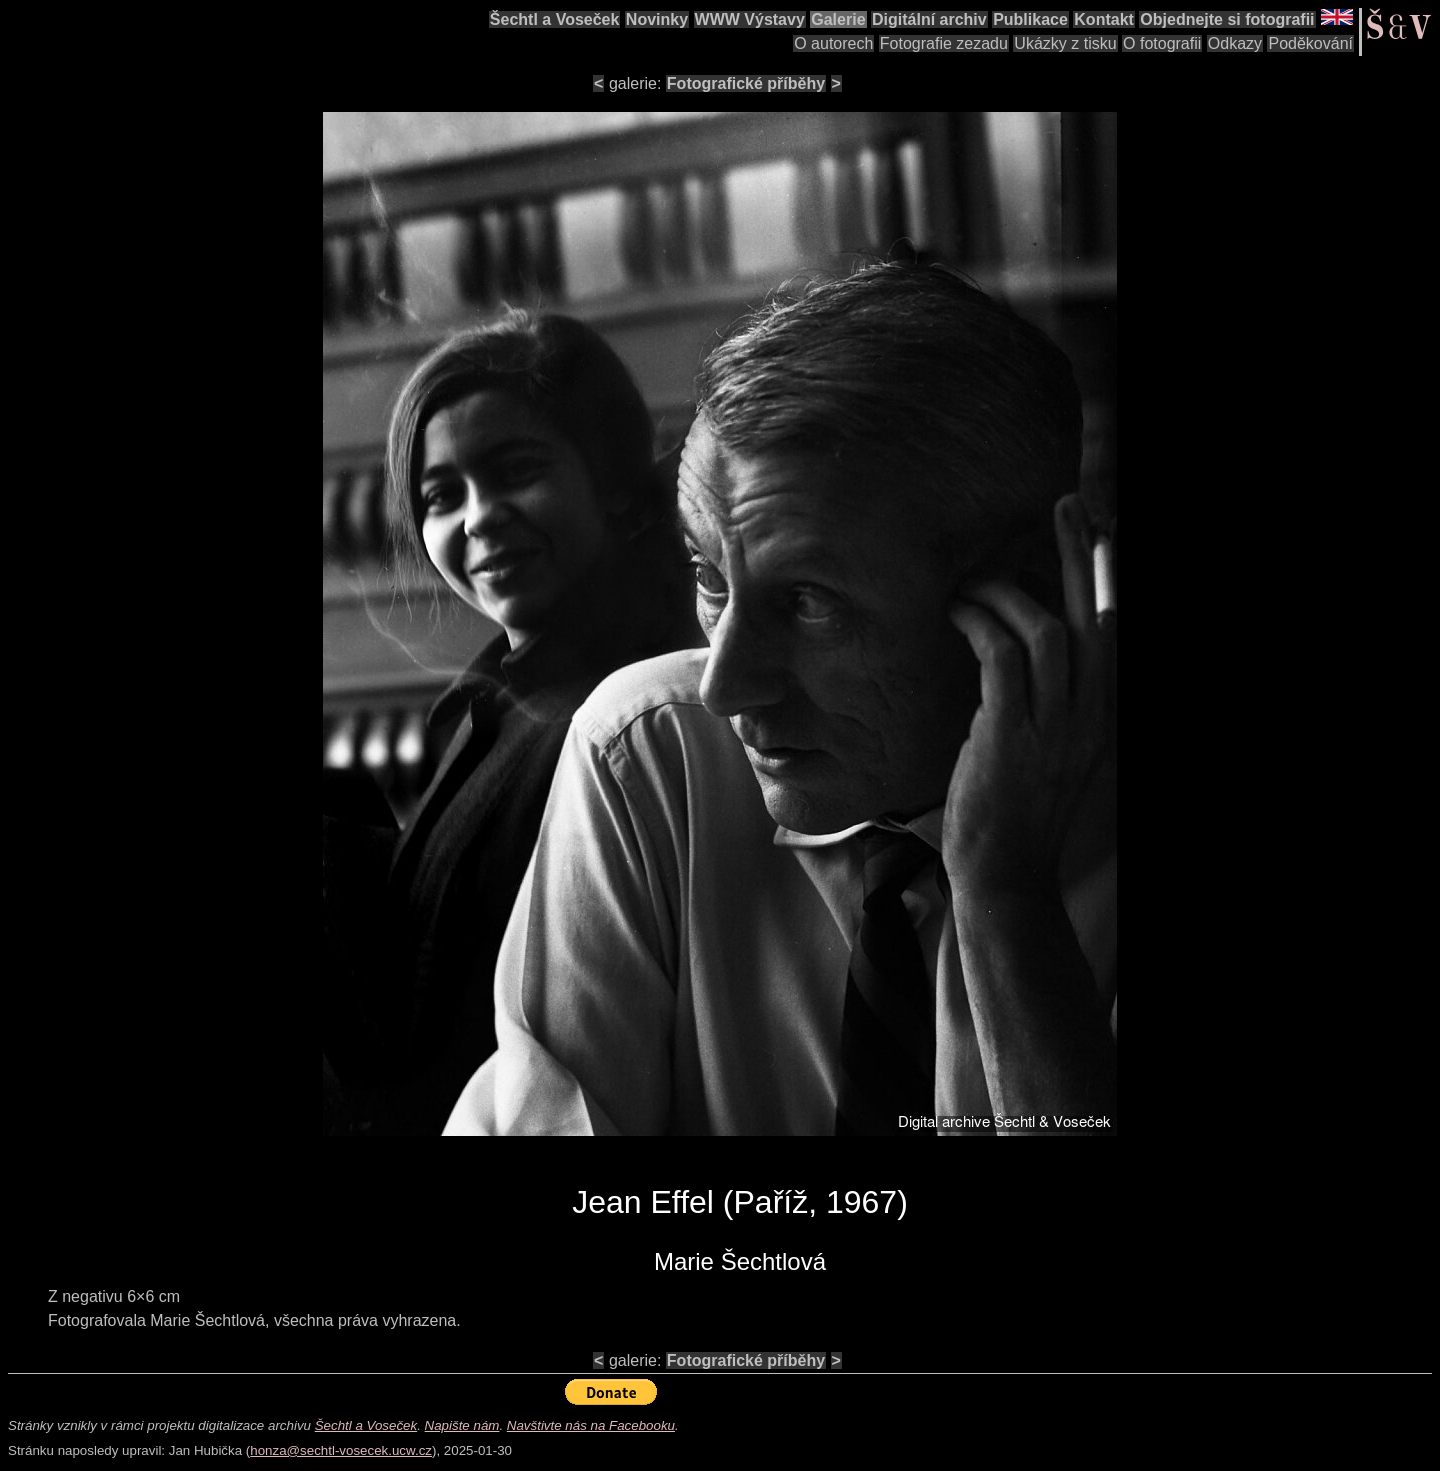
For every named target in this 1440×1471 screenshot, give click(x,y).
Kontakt (1104, 19)
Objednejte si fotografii (1227, 19)
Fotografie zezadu (944, 43)
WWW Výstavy (750, 19)
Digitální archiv (929, 19)
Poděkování (1310, 43)
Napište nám (462, 1425)
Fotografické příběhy (746, 83)
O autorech (833, 43)
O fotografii (1162, 43)
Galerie (838, 19)
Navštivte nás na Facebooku (591, 1425)
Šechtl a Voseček (555, 19)
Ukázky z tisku (1065, 43)
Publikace (1030, 19)
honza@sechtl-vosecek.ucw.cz (341, 1450)
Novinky (657, 19)
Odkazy (1235, 43)
